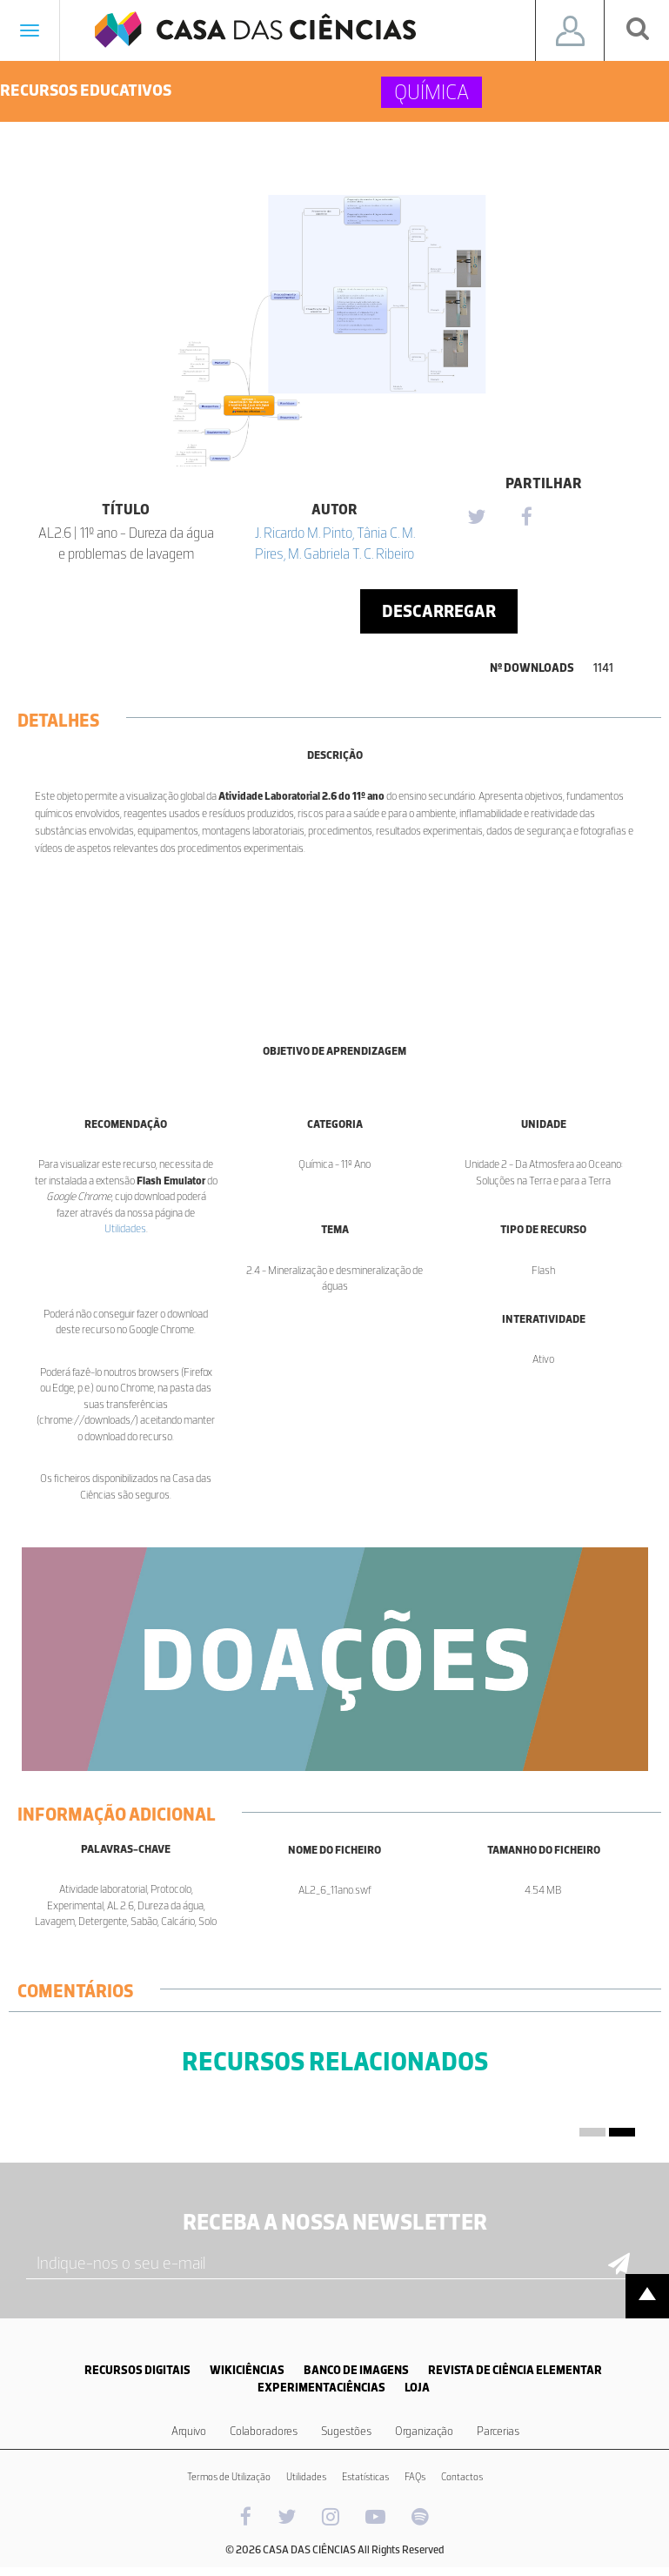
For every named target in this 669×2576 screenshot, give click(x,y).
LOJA (417, 2387)
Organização (424, 2431)
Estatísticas (365, 2477)
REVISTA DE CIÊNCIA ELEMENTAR (515, 2370)
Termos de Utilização (229, 2477)
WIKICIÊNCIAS (247, 2370)
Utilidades (125, 1228)
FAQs (415, 2477)
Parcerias (498, 2431)
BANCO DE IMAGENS (356, 2370)
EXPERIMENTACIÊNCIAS (321, 2387)
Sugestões (346, 2431)
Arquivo (188, 2431)
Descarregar (439, 610)
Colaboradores (264, 2431)
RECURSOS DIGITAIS (137, 2370)
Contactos (462, 2477)
